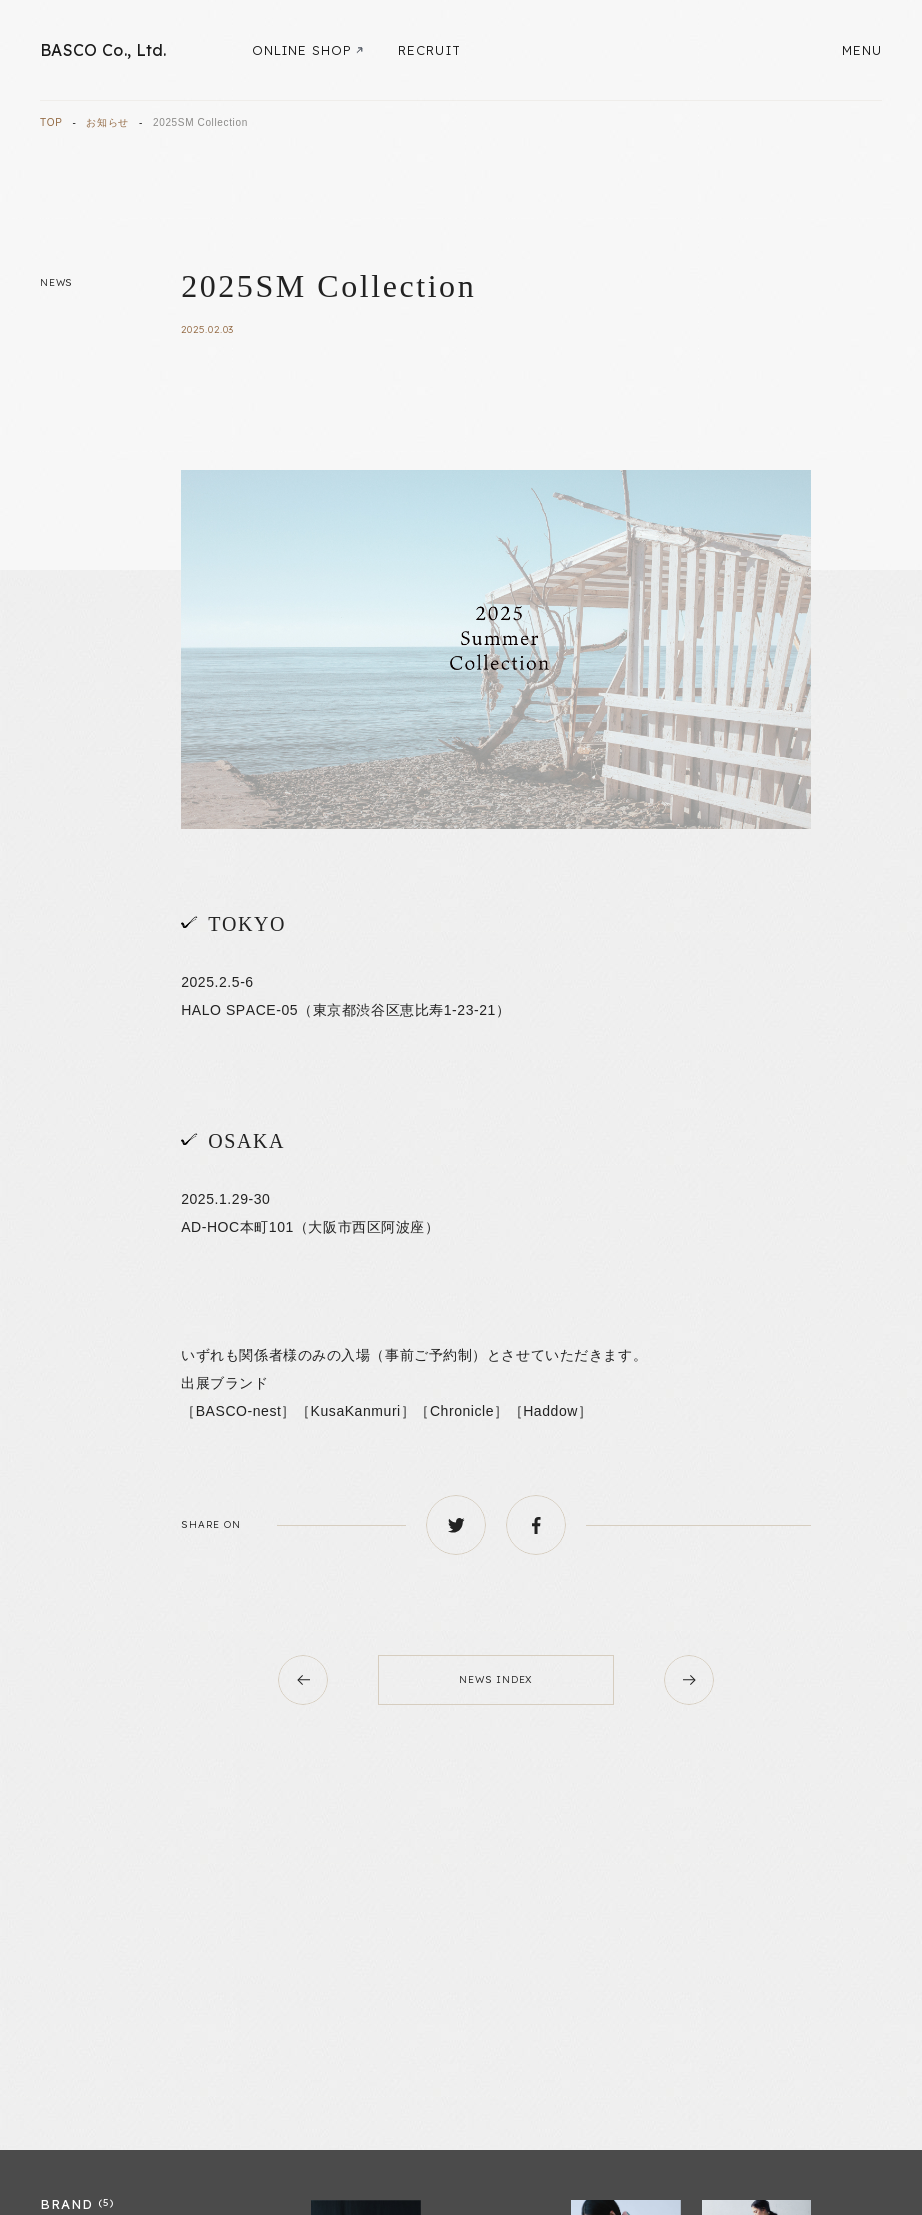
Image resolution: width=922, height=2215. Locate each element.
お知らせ (107, 122)
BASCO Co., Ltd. (103, 50)
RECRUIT (429, 50)
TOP (51, 122)
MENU (862, 50)
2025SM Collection (200, 122)
